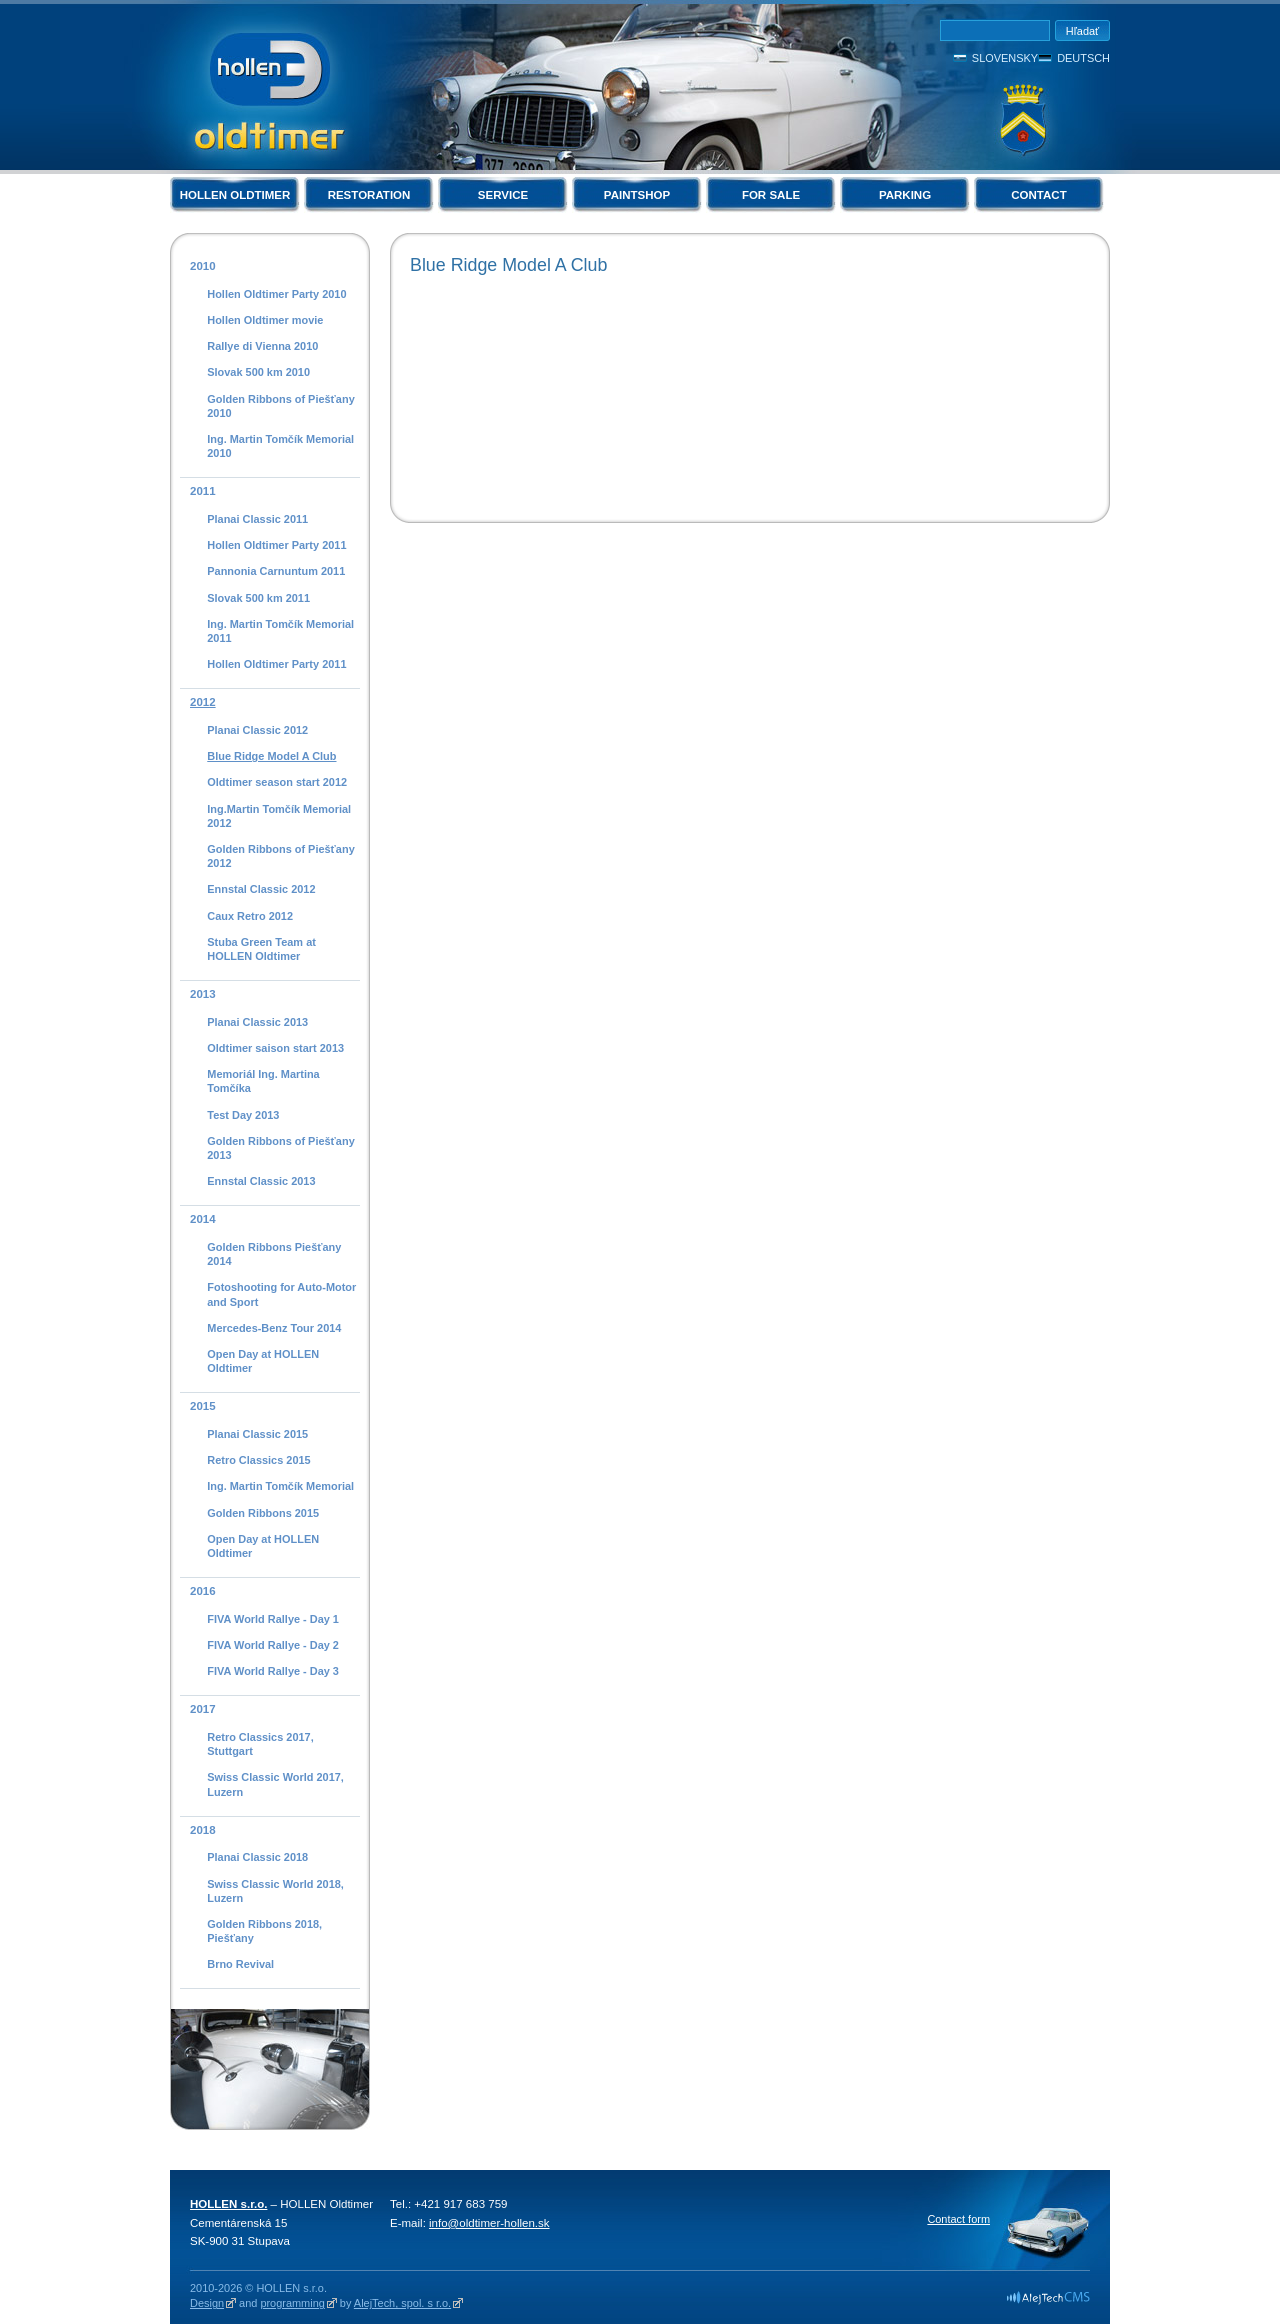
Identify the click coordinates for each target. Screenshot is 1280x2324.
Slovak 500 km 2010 (258, 372)
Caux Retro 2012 (250, 916)
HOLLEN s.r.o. (228, 2204)
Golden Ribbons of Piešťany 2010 (280, 406)
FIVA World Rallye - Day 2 (273, 1645)
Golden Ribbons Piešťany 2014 (274, 1254)
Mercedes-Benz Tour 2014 (274, 1328)
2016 (203, 1591)
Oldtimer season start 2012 (277, 782)
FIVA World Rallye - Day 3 (273, 1671)
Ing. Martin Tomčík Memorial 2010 (280, 446)
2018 (203, 1830)
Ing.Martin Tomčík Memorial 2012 (279, 816)
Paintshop (637, 195)
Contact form (958, 2219)
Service (503, 195)
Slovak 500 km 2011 (258, 598)
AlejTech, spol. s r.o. (402, 2303)
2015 (203, 1406)
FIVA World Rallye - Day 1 (273, 1619)
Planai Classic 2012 (257, 730)
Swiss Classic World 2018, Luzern (275, 1891)
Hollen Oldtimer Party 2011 (276, 545)
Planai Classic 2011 (257, 519)
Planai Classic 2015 (257, 1434)
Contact (1038, 195)
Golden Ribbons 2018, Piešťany (264, 1931)
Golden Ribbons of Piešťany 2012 (280, 856)
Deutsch (1083, 58)
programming (292, 2303)
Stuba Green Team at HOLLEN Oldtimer (261, 949)
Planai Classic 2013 (257, 1022)
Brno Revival (240, 1964)
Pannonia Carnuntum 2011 (276, 571)
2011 (203, 491)
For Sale (771, 195)
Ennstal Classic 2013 (261, 1181)
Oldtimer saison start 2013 (275, 1048)
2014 (203, 1219)
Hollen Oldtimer (235, 195)
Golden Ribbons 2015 (263, 1513)
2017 (203, 1709)
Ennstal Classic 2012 (261, 889)
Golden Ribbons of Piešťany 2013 (280, 1148)
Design (207, 2303)
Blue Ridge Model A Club (271, 756)
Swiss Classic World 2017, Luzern (275, 1784)
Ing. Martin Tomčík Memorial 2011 (280, 631)
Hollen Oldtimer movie (265, 320)
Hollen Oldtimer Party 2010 (276, 294)
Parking (905, 195)
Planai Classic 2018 (257, 1857)
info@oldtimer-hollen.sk (489, 2223)
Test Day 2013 (243, 1115)
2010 (203, 266)
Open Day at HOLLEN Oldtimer (263, 1361)
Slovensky (1005, 58)
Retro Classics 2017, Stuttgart (260, 1744)
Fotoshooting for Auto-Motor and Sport (281, 1294)
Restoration (369, 195)
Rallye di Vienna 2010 (262, 346)
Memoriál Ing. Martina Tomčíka (263, 1081)
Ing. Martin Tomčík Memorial (280, 1486)
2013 (203, 994)
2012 (203, 702)
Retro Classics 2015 (258, 1460)
